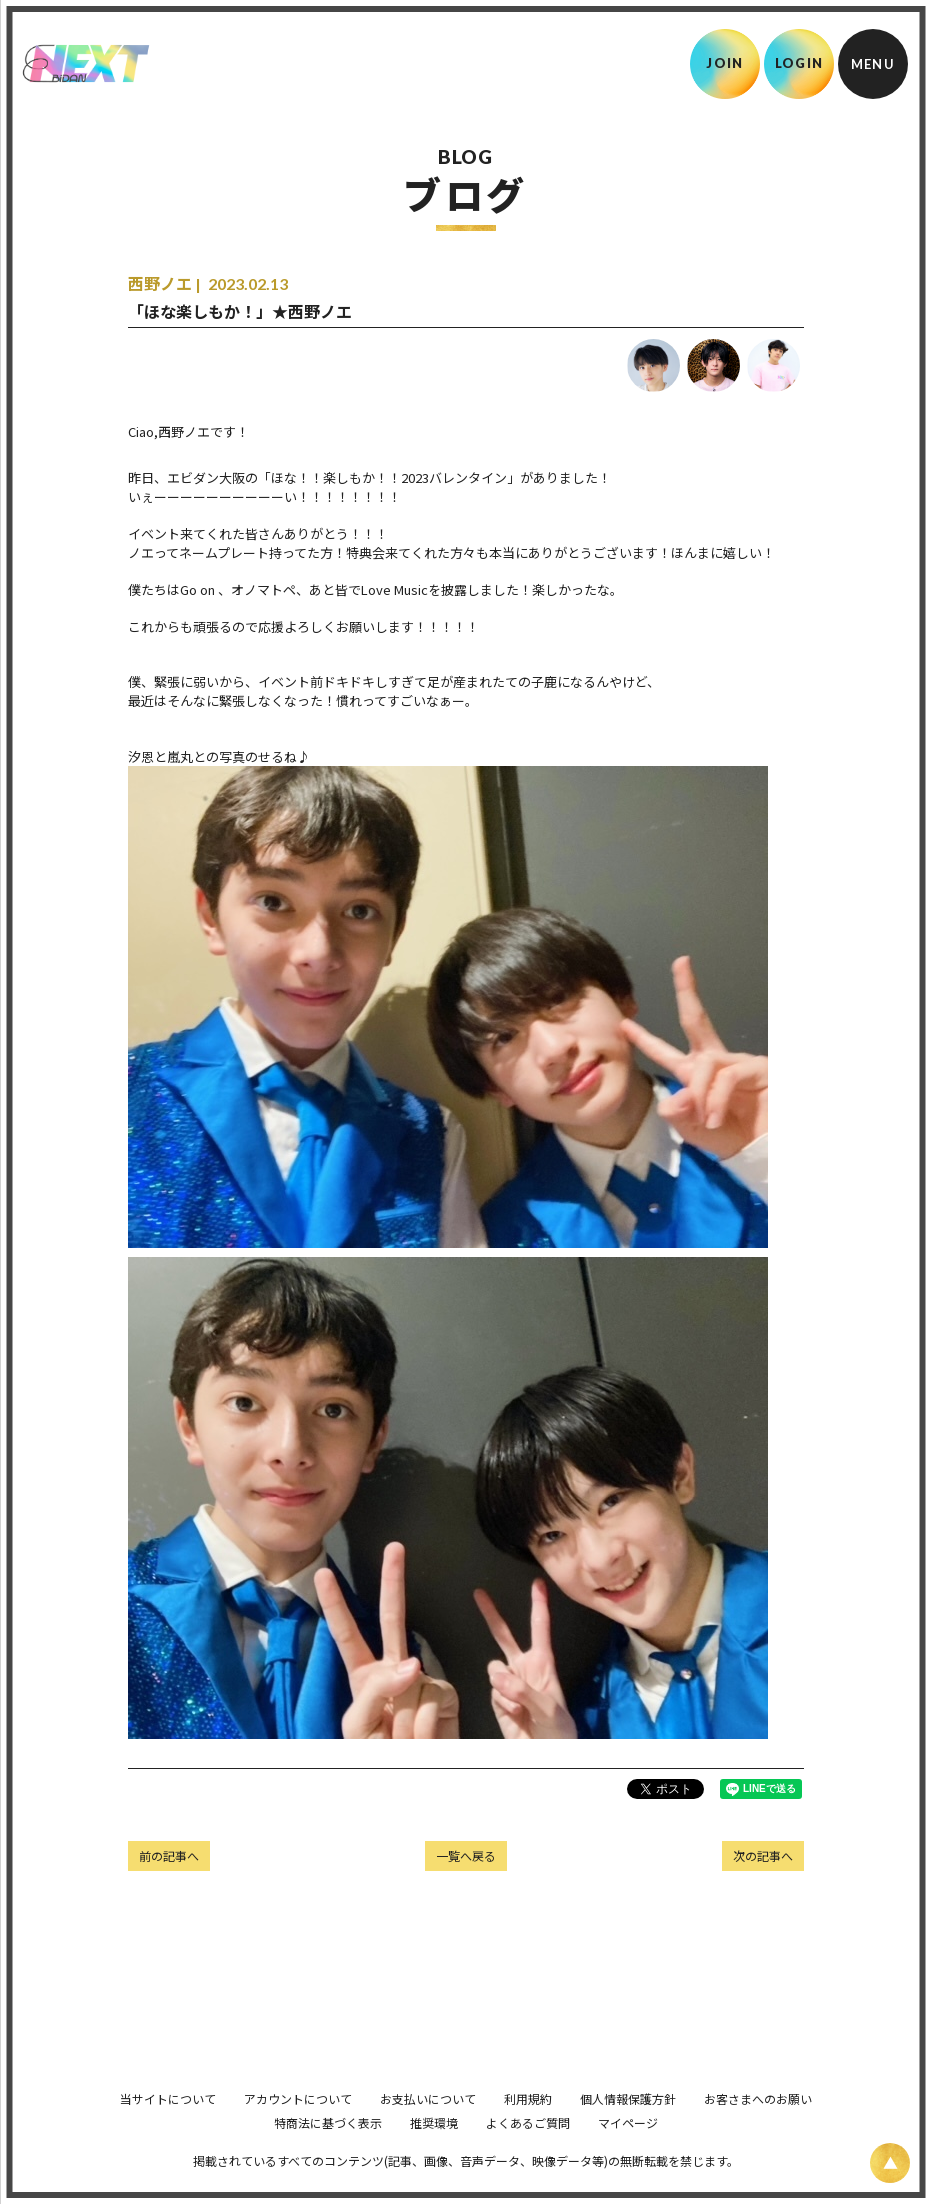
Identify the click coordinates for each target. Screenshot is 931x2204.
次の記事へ (763, 1855)
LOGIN (799, 63)
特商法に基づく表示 (328, 2150)
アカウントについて (298, 2126)
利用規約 (528, 2126)
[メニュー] (873, 64)
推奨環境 (434, 2150)
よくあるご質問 (528, 2150)
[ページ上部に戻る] (890, 2163)
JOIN (724, 63)
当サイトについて (168, 2126)
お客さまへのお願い (758, 2126)
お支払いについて (428, 2126)
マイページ (628, 2150)
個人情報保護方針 (628, 2126)
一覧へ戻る (466, 1855)
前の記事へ (169, 1855)
